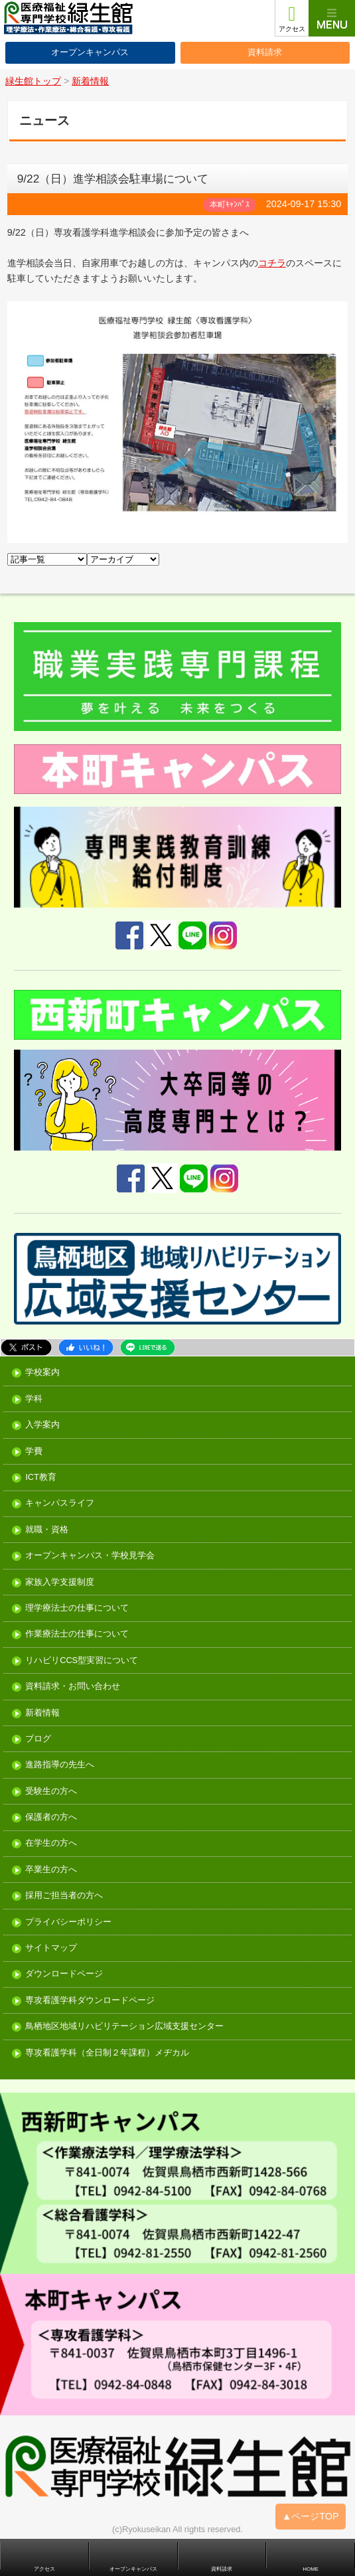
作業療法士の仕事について (77, 1634)
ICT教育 (40, 1477)
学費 (33, 1451)
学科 (33, 1399)
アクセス (292, 29)
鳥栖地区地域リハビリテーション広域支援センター (124, 2026)
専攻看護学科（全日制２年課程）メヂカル (107, 2053)
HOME (311, 2569)
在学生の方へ (51, 1843)
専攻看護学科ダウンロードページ (90, 2000)
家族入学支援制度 (59, 1582)
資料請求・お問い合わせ (72, 1686)
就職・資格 (46, 1530)
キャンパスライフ (59, 1503)
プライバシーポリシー (68, 1922)
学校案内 (42, 1372)
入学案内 (42, 1425)
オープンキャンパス (90, 52)
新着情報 (42, 1713)
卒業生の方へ (51, 1870)
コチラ (272, 263)
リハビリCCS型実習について (81, 1660)
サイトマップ (51, 1948)
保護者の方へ (51, 1817)
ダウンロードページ (64, 1974)
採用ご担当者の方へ (64, 1896)
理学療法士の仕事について (77, 1608)
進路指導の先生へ (59, 1765)
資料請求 (265, 52)
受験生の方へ (51, 1791)
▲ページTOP (310, 2516)
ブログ (38, 1739)
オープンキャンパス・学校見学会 (90, 1556)
